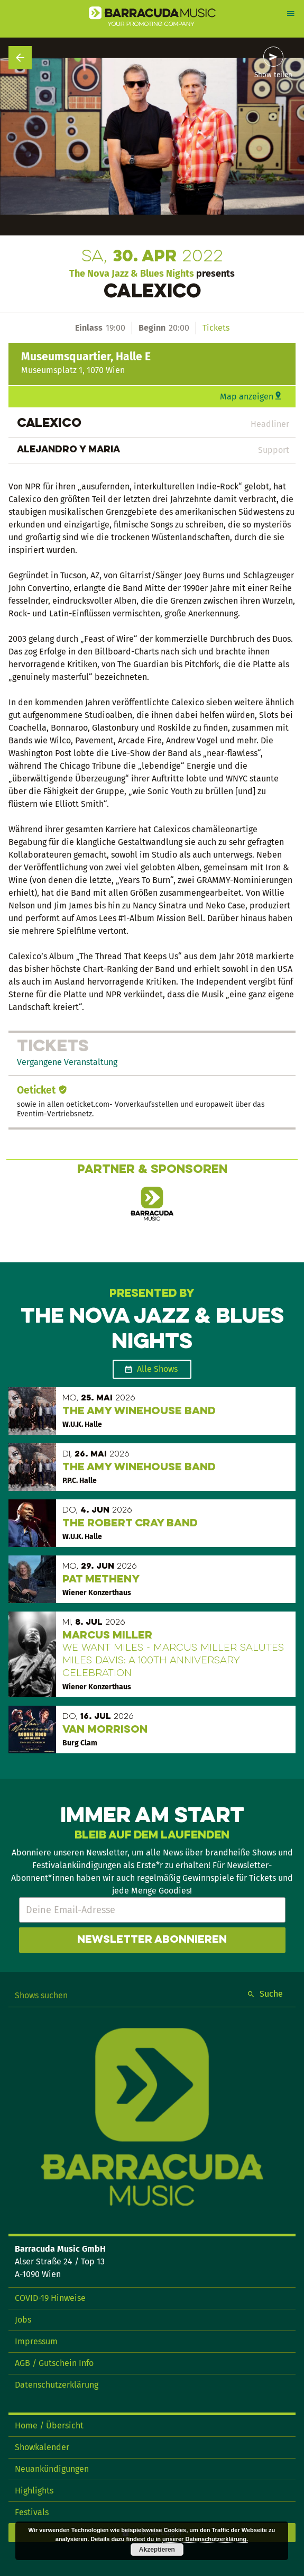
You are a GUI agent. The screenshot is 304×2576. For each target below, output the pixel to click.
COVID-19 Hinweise (50, 2298)
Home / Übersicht (49, 2425)
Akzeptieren (157, 2549)
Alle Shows (157, 1369)
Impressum (36, 2341)
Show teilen (273, 75)
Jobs (23, 2320)
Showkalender (42, 2447)
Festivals (32, 2512)
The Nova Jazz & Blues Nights (131, 273)
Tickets (215, 328)
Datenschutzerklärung (56, 2385)
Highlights (34, 2491)
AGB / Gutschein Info (54, 2363)
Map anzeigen (246, 397)
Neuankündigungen (52, 2469)
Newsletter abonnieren (152, 1940)
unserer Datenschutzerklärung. (205, 2539)
